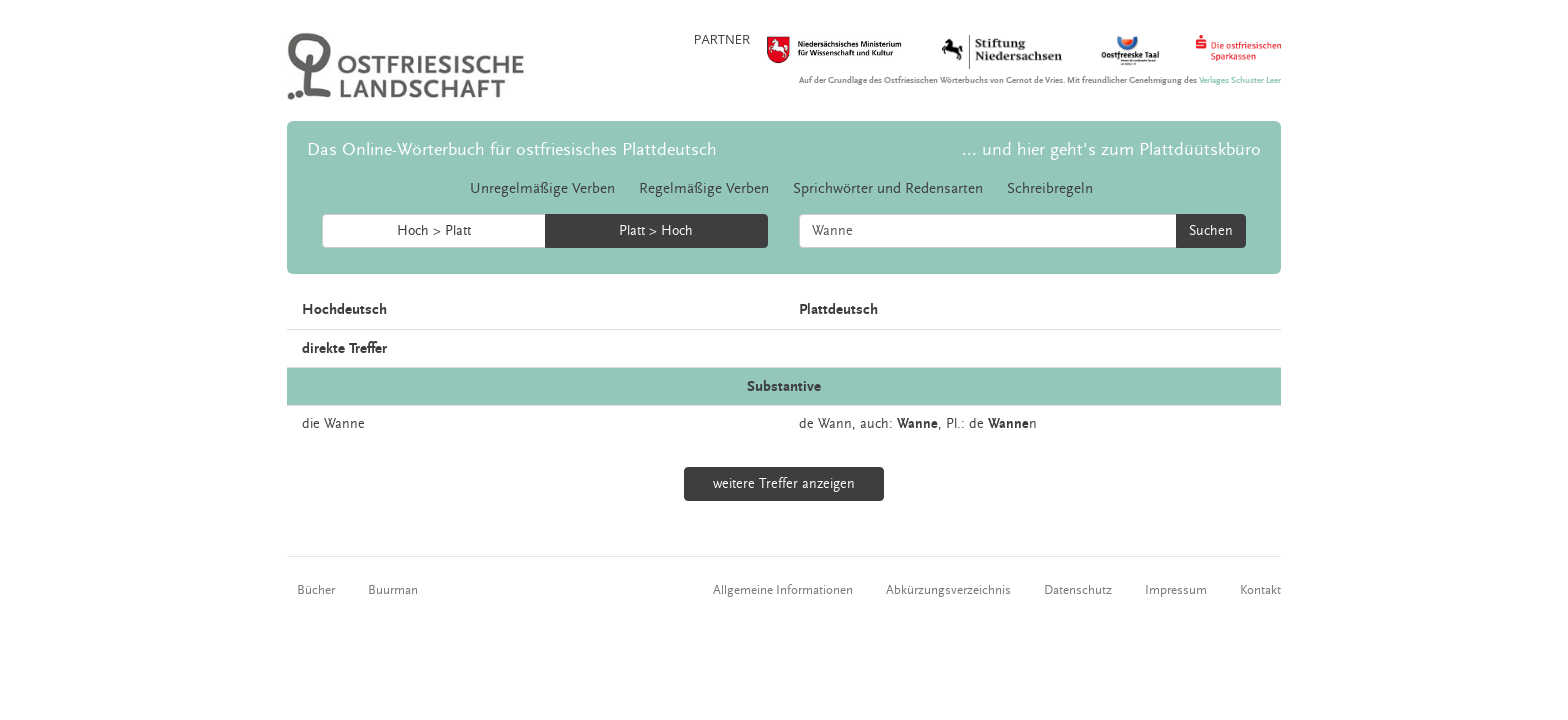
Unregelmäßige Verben (542, 188)
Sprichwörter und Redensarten (888, 188)
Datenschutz (1078, 590)
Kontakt (1260, 590)
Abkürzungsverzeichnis (948, 590)
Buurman (393, 590)
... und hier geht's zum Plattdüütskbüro (1111, 149)
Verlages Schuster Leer (1240, 80)
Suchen (1211, 231)
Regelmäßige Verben (704, 188)
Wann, (837, 424)
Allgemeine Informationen (783, 590)
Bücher (316, 590)
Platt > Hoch (656, 231)
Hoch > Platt (434, 231)
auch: (876, 424)
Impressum (1176, 590)
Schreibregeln (1050, 188)
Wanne (344, 424)
